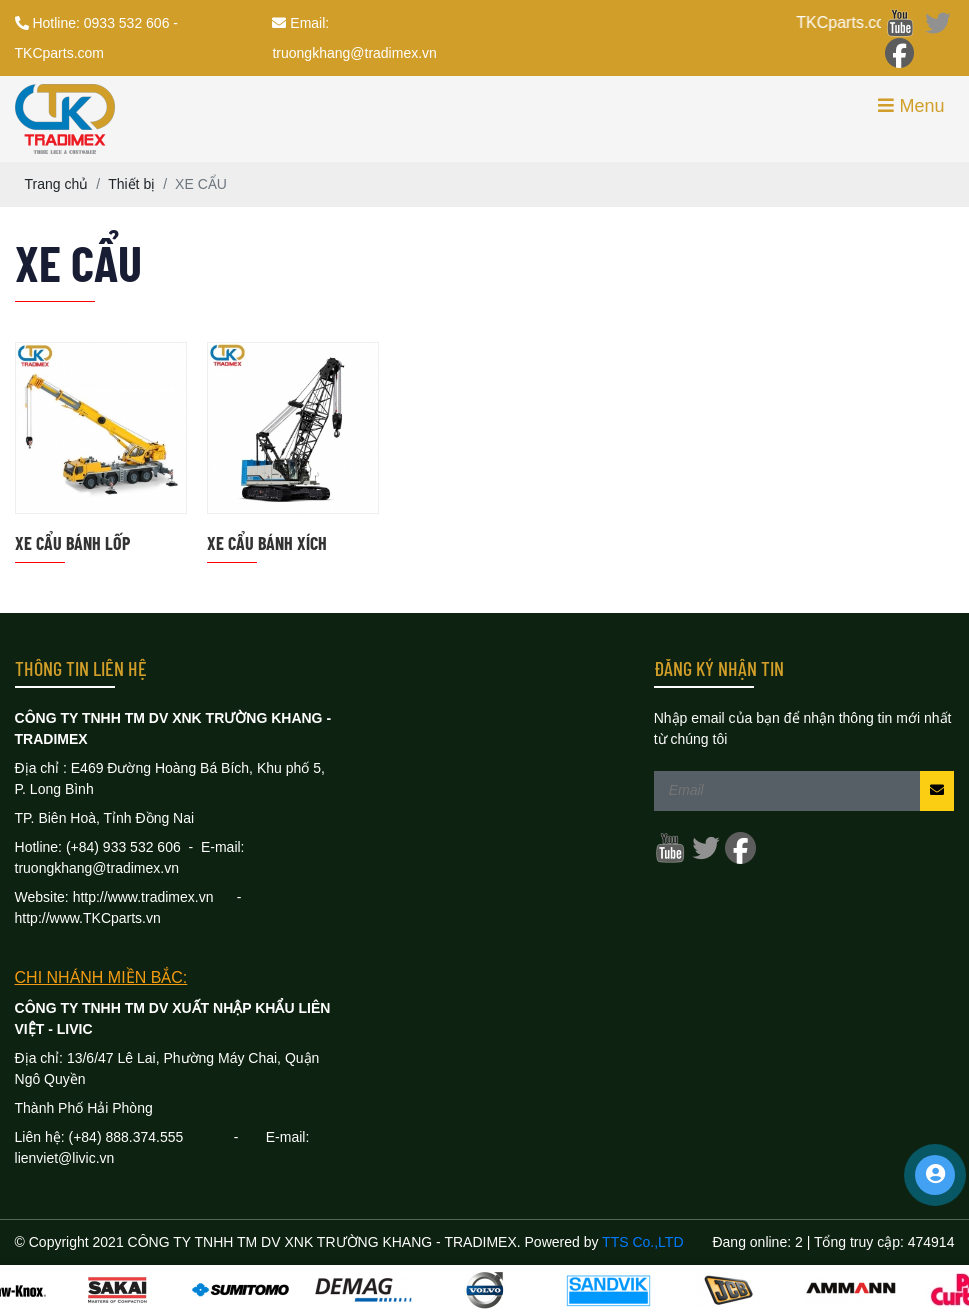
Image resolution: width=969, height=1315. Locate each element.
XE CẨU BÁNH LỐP (72, 543)
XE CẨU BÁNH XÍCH (267, 543)
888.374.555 (169, 1137)
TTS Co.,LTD (642, 1242)
